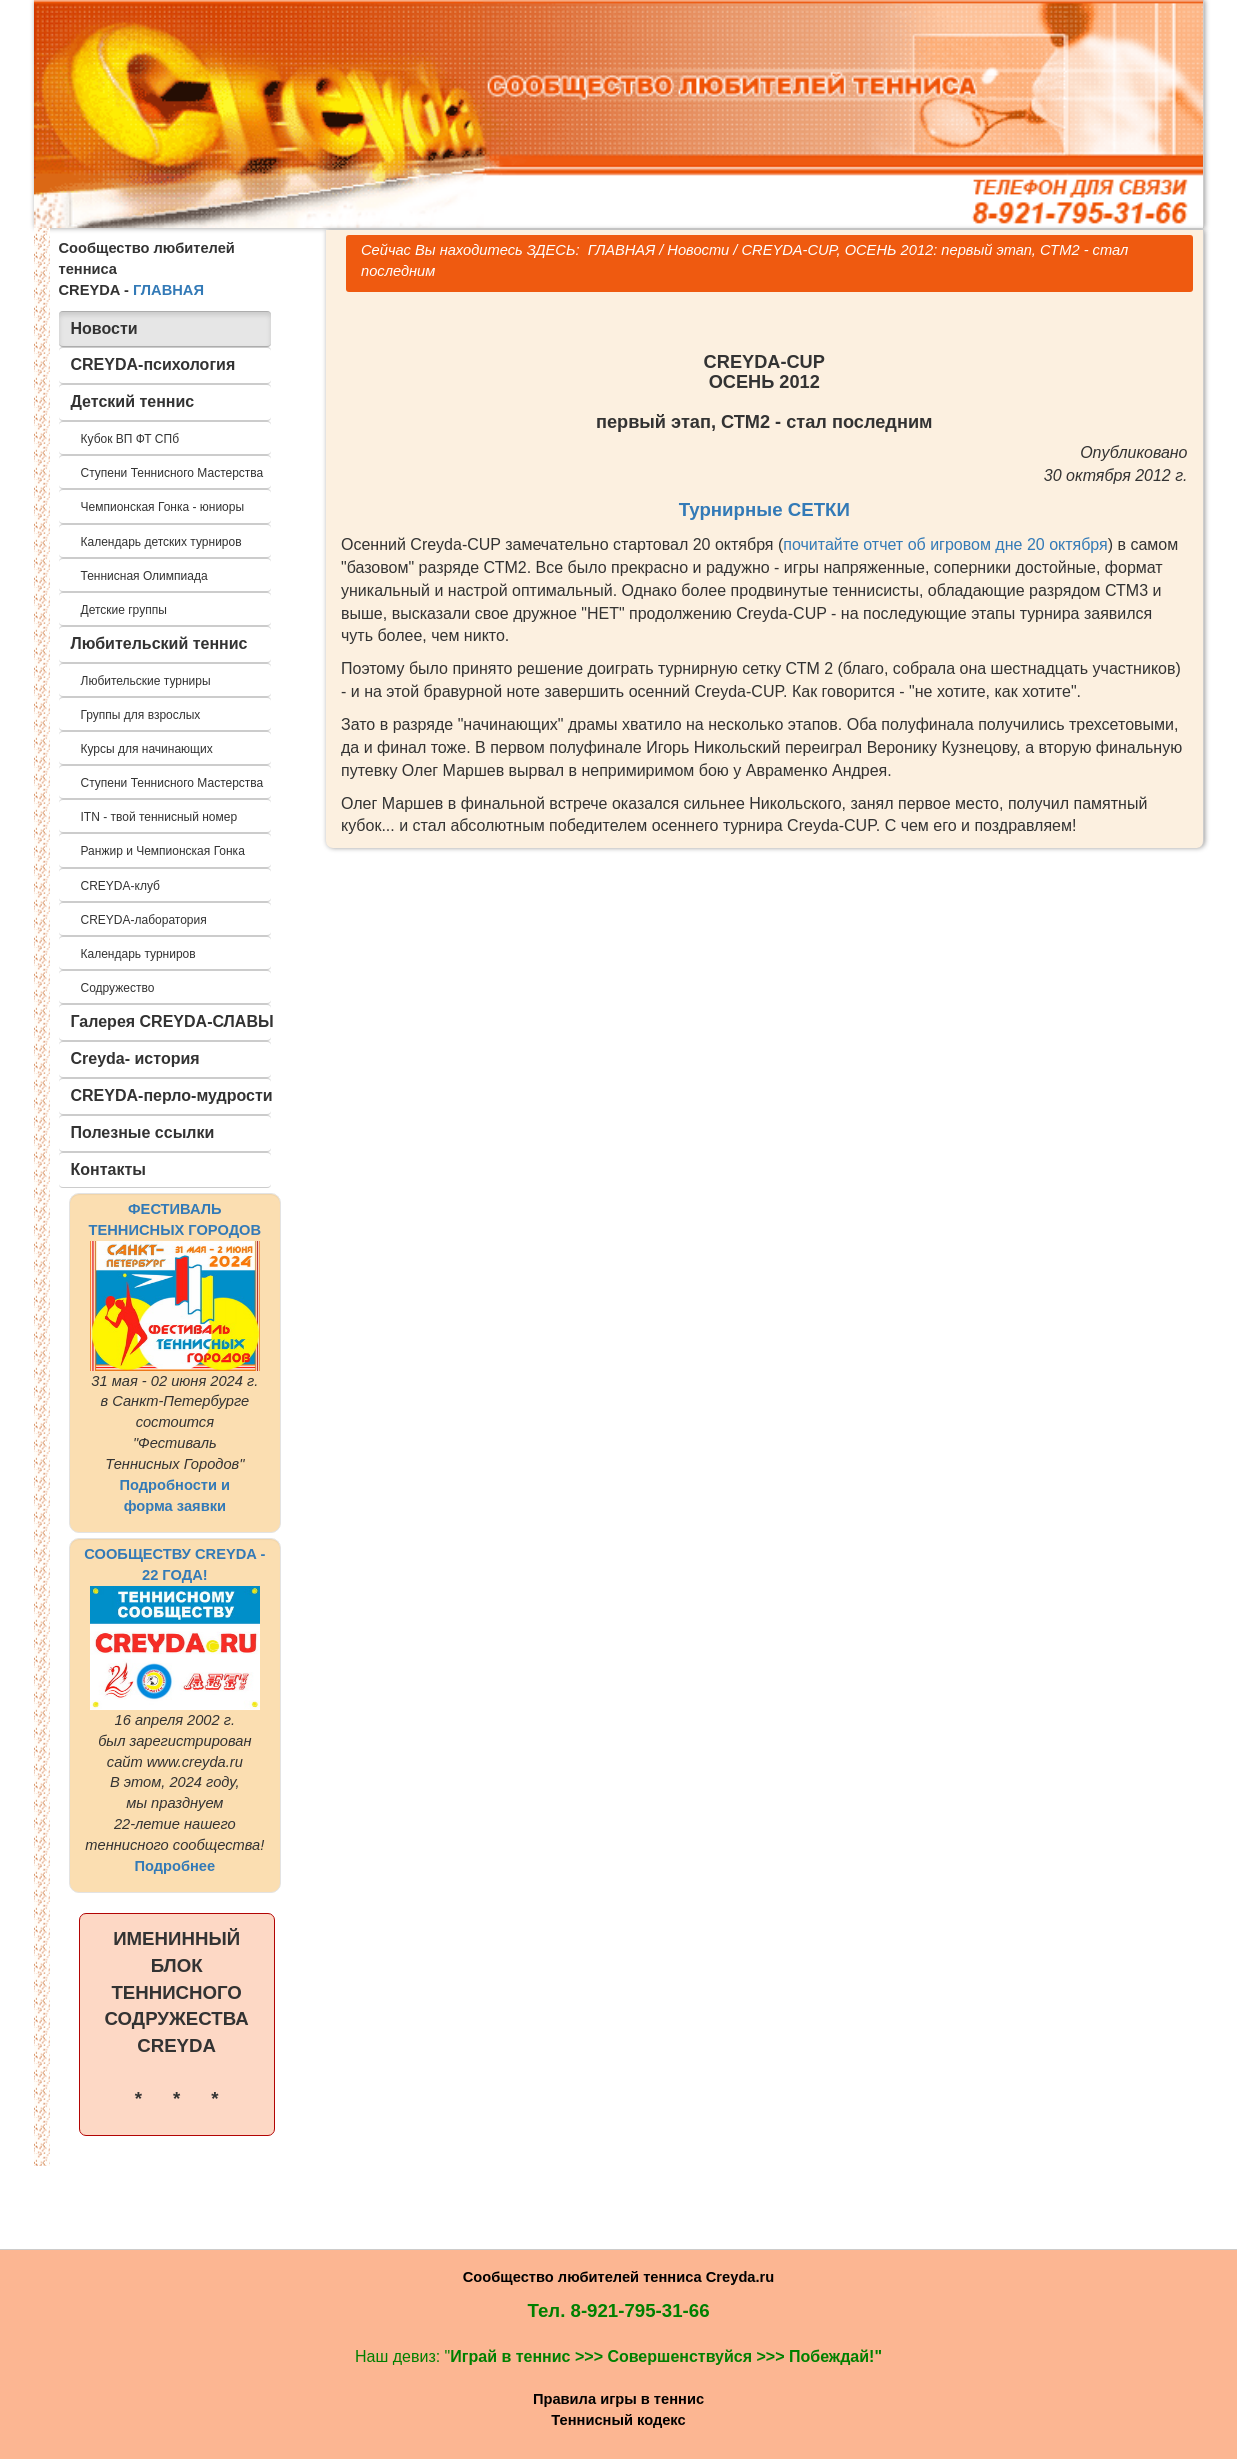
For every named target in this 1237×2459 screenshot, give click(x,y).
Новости (698, 250)
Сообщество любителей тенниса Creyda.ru (618, 2277)
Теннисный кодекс (618, 2420)
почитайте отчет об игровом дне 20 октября (945, 544)
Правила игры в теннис (618, 2399)
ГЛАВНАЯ (168, 290)
